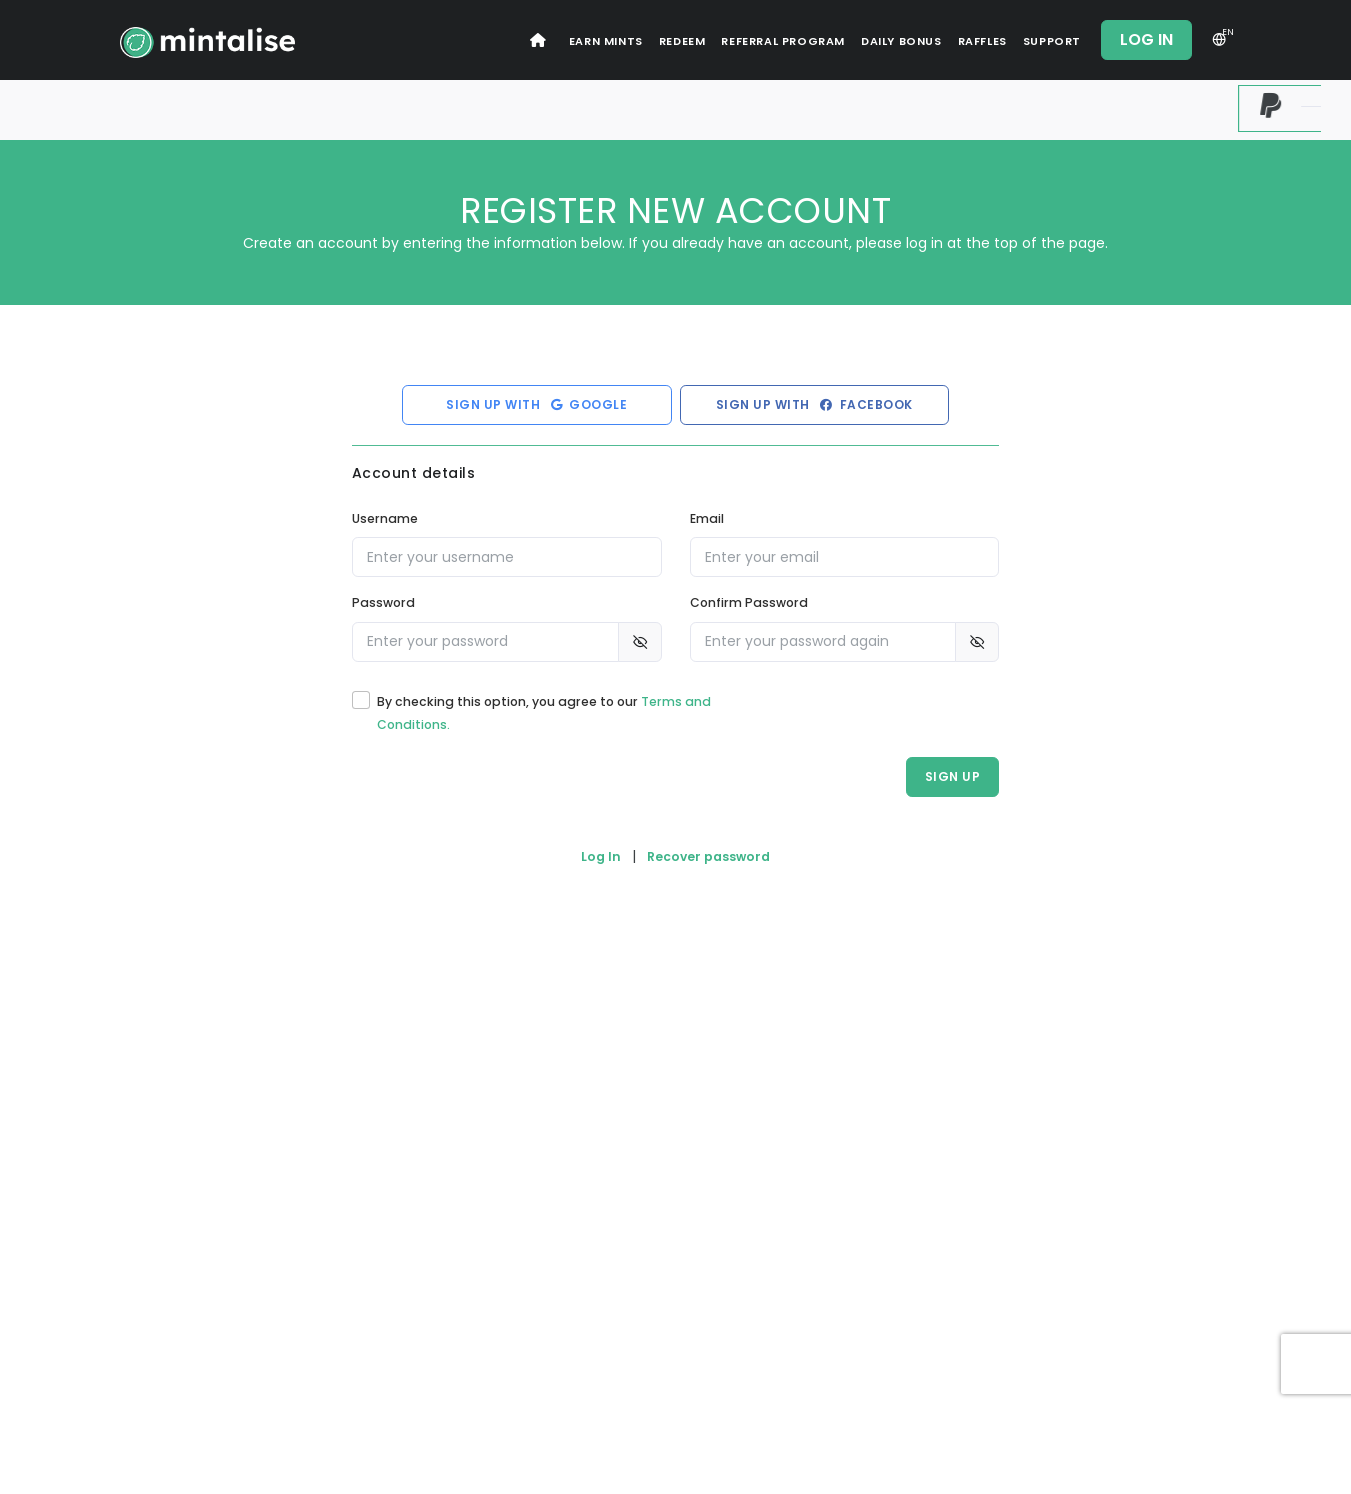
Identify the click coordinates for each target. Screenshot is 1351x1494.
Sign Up (953, 776)
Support (1052, 41)
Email (707, 518)
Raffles (982, 41)
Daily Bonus (901, 41)
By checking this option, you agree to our (544, 713)
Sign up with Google (536, 404)
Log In (1146, 39)
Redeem (682, 41)
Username (385, 518)
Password (383, 602)
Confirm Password (749, 602)
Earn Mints (606, 41)
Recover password (708, 856)
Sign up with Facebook (814, 404)
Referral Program (783, 41)
